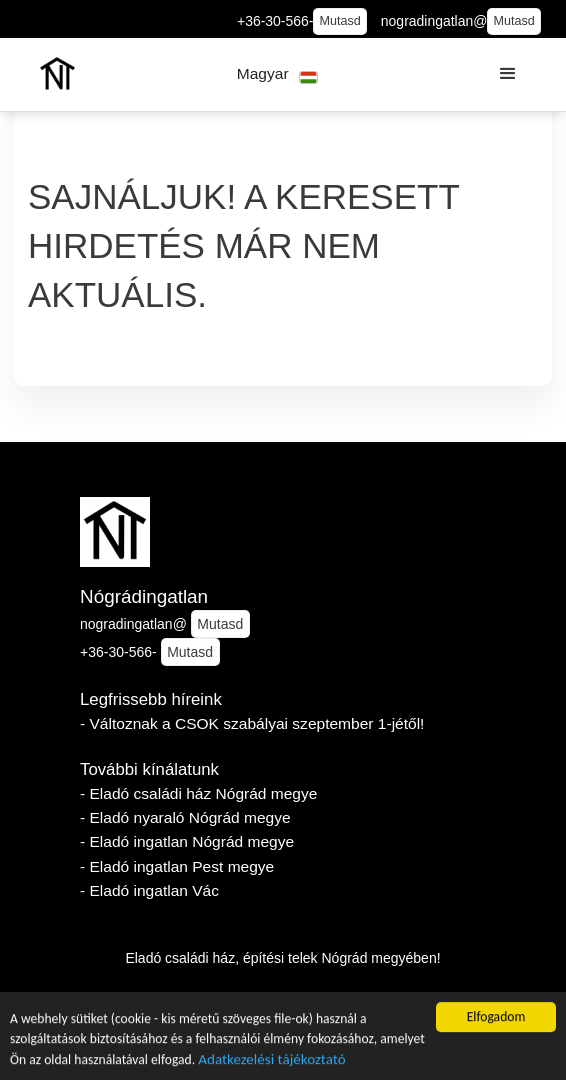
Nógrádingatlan (144, 596)
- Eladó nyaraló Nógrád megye (185, 817)
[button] (277, 74)
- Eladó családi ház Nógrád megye (198, 793)
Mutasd (340, 21)
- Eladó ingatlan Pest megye (177, 866)
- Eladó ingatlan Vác (149, 890)
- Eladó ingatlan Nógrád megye (187, 841)
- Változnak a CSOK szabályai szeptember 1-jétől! (252, 723)
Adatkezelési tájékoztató (271, 1061)
